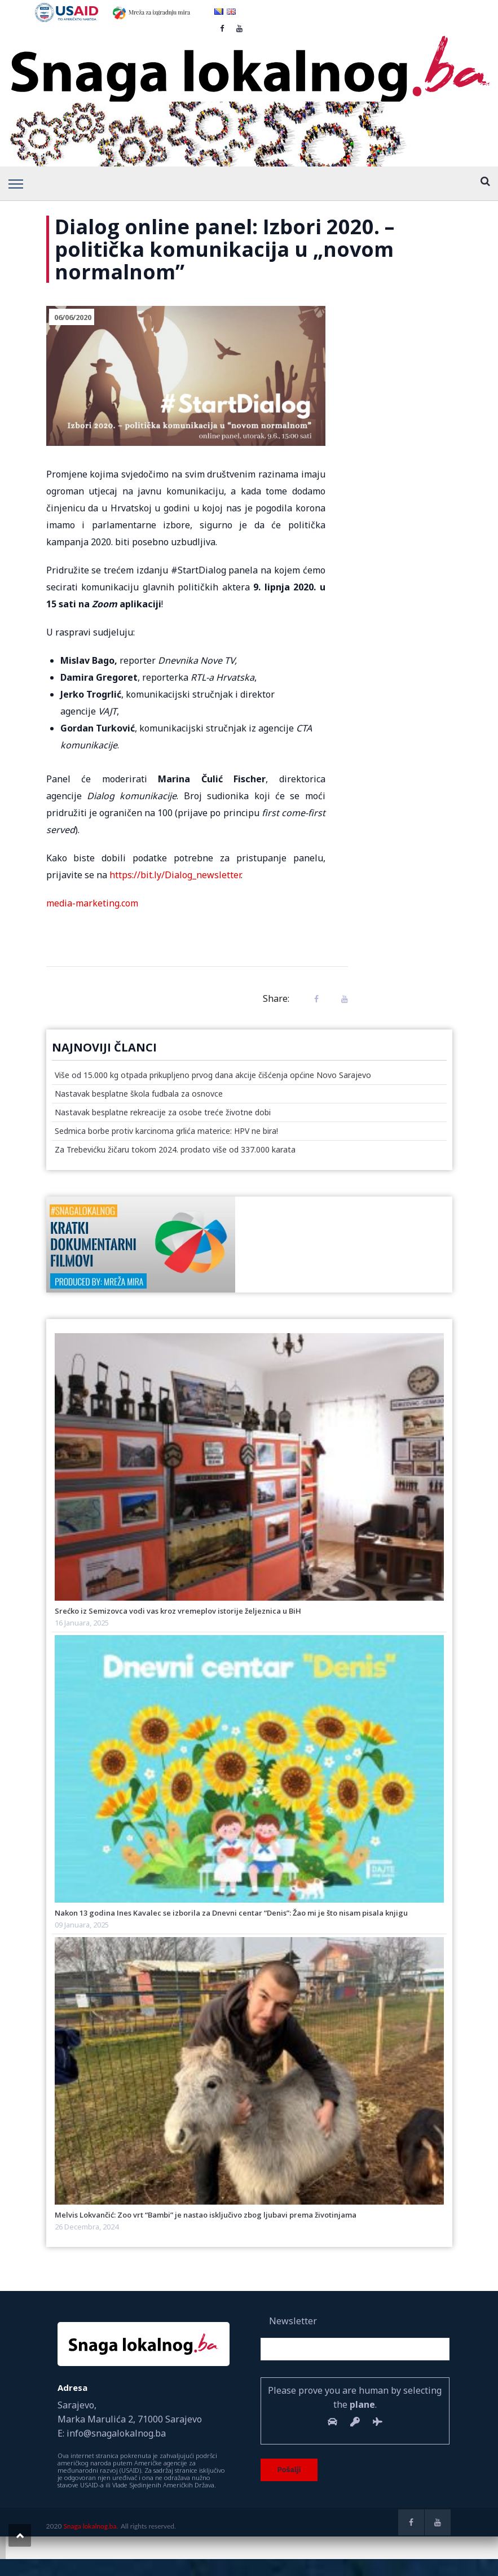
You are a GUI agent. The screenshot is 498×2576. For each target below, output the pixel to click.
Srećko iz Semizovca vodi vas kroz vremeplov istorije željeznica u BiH (178, 1611)
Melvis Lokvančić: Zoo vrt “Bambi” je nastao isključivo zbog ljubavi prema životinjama (205, 2215)
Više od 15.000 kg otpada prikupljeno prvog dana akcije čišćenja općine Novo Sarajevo (213, 1075)
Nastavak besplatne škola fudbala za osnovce (139, 1093)
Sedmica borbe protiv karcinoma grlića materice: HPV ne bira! (166, 1130)
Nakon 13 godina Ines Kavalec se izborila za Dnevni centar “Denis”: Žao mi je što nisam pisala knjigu (231, 1913)
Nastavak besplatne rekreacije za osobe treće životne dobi (163, 1112)
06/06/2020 (72, 317)
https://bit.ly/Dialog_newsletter (175, 875)
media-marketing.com (92, 903)
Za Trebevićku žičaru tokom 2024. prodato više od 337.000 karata (175, 1149)
